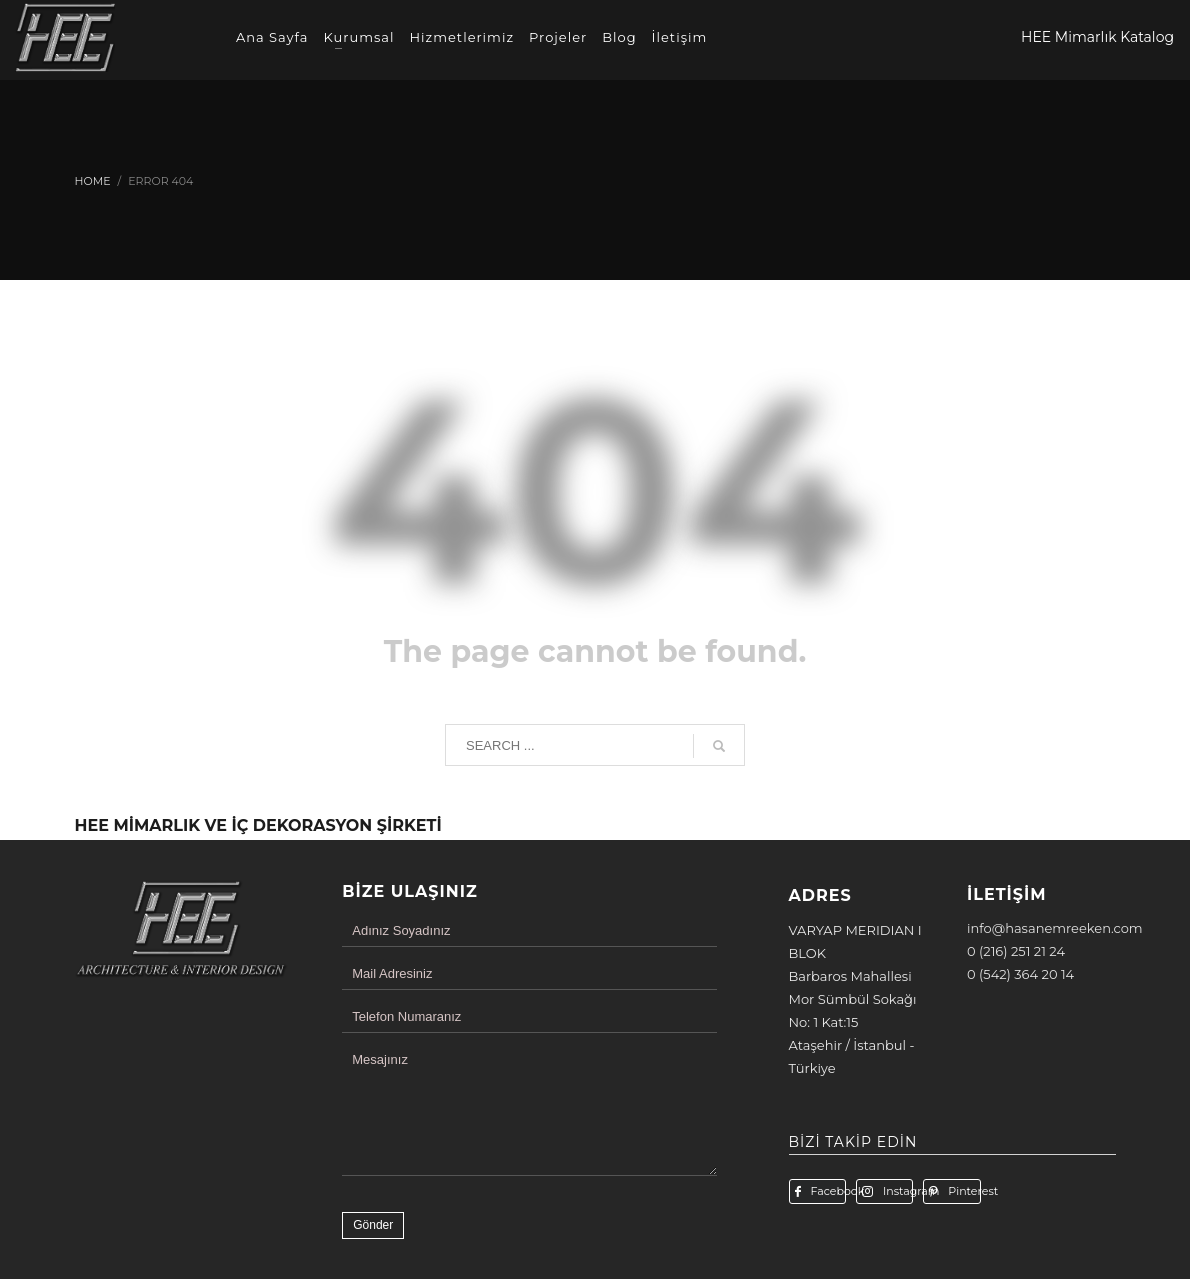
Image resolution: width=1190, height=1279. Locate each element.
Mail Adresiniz (392, 973)
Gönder (373, 1225)
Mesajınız (380, 1059)
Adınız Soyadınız (401, 930)
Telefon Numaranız (406, 1016)
